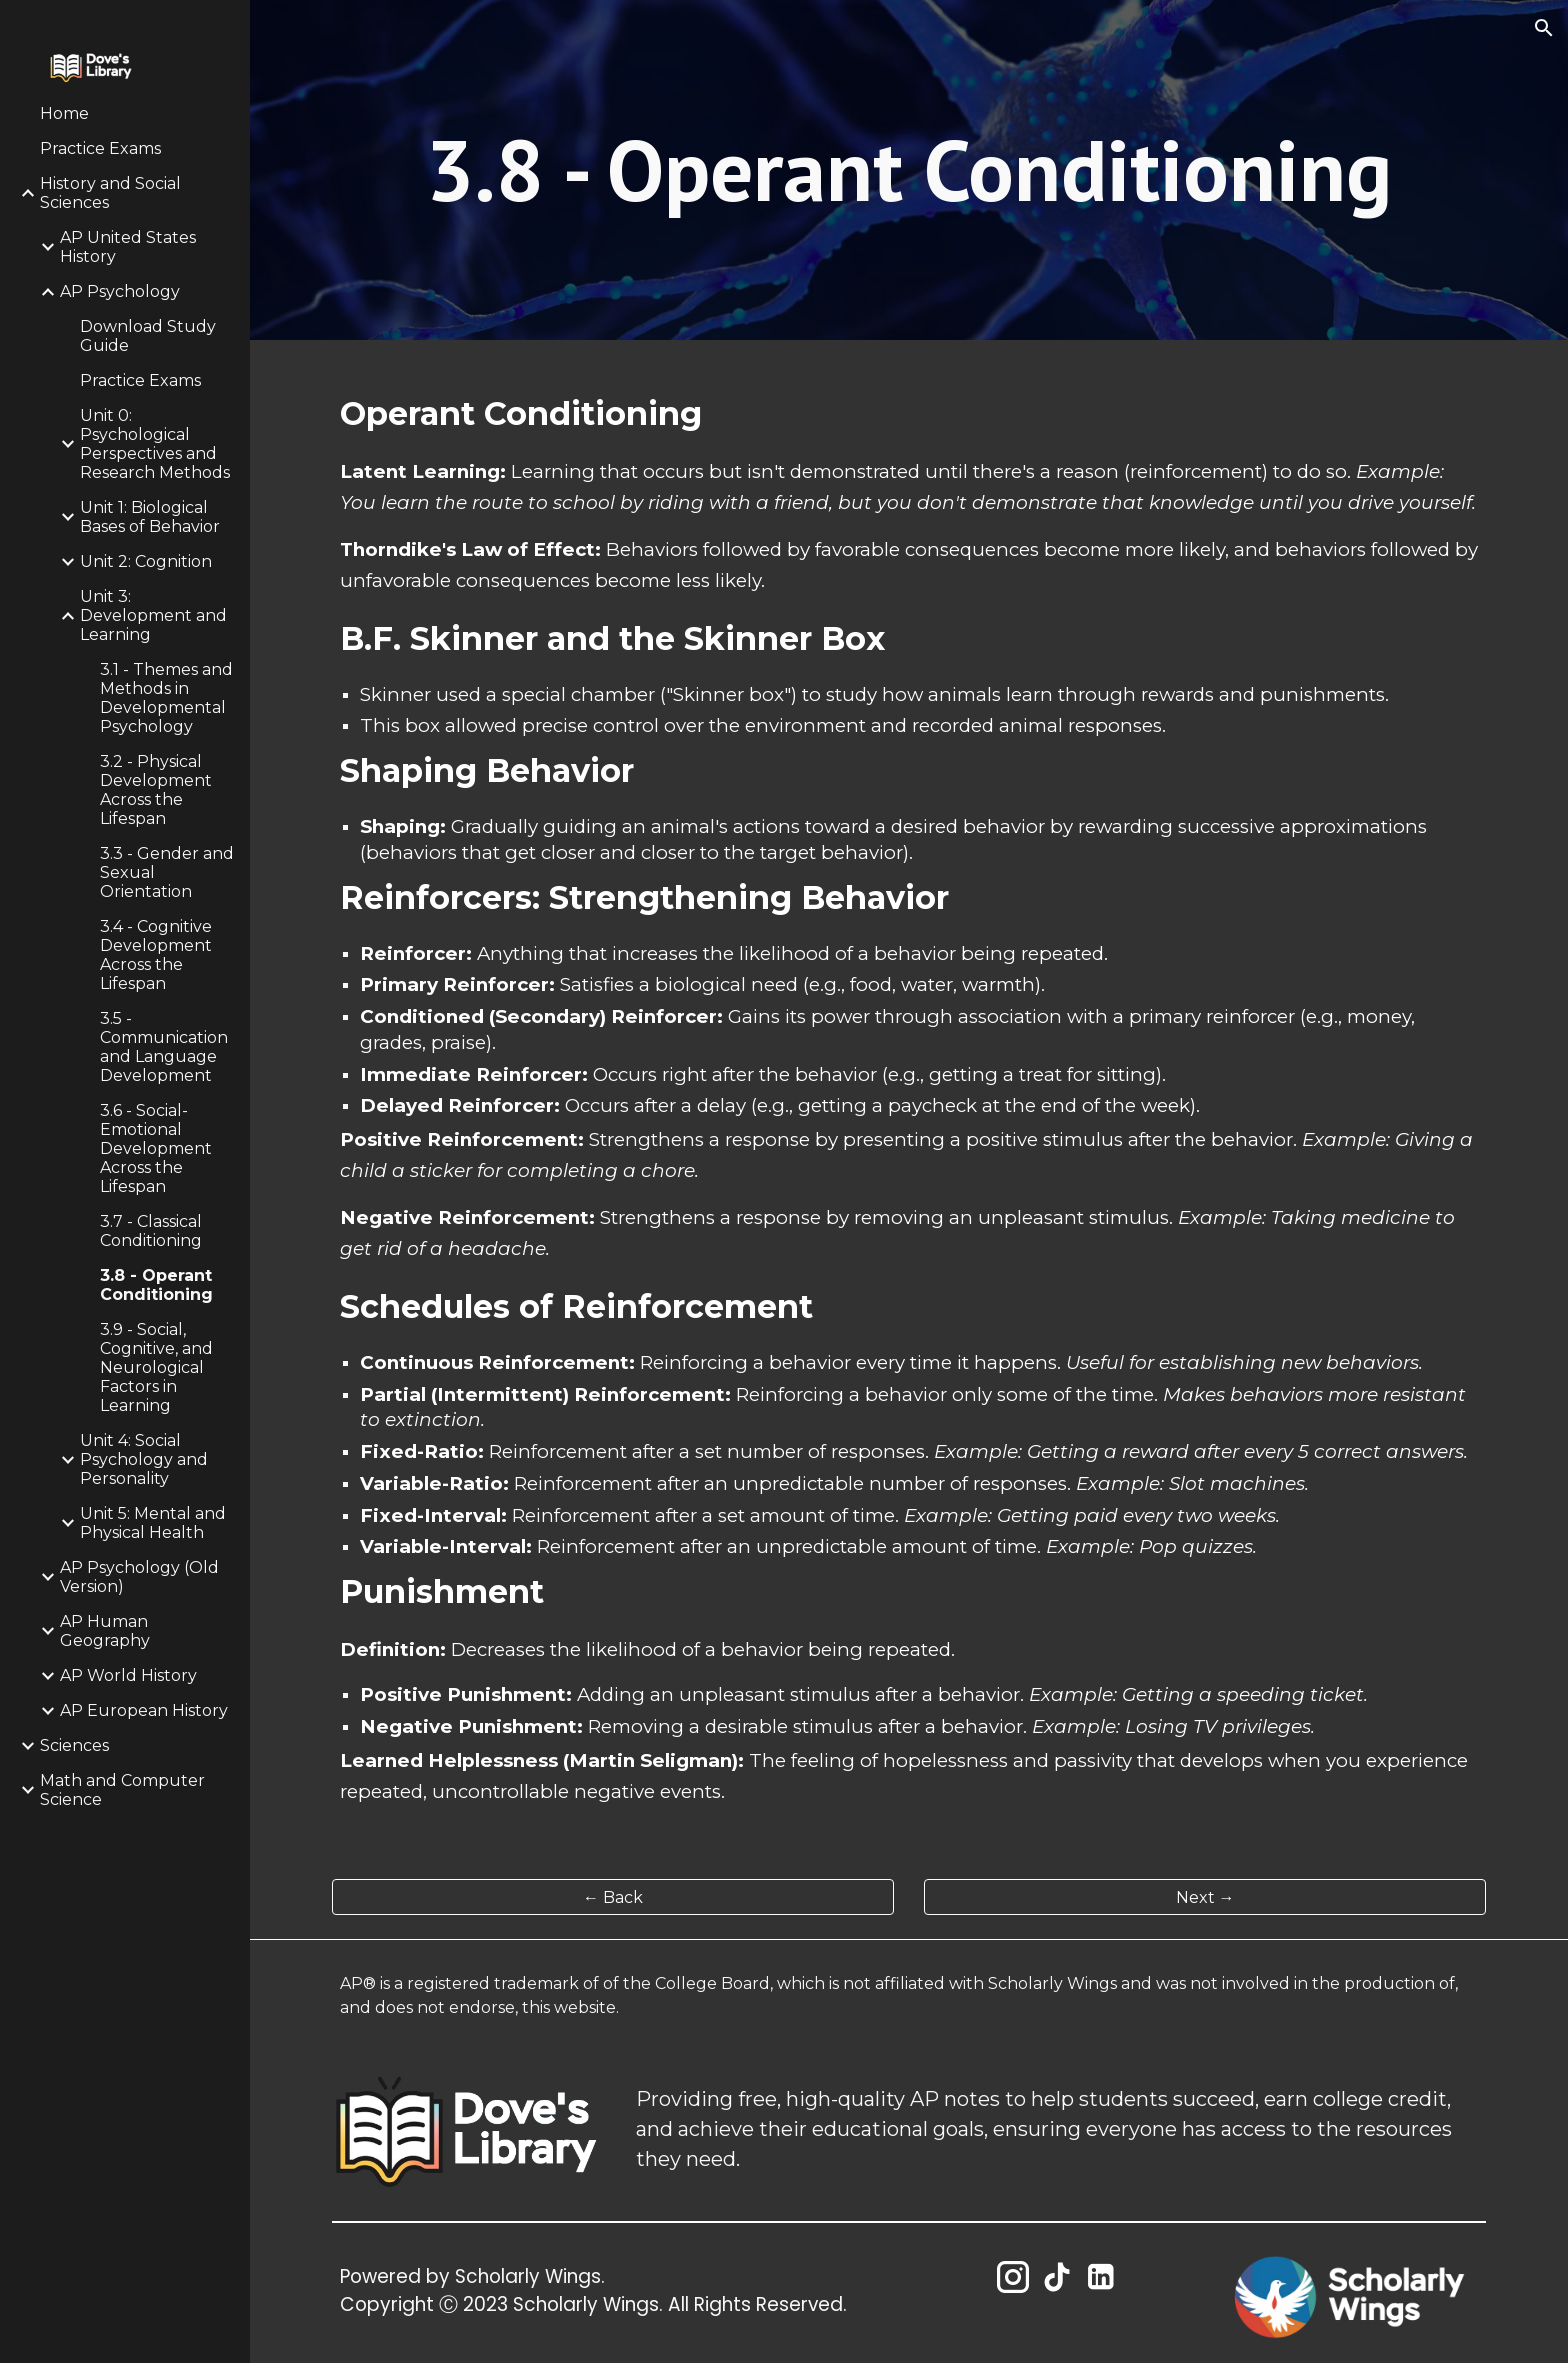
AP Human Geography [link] (105, 1631)
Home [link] (64, 113)
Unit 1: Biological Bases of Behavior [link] (150, 517)
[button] (1544, 28)
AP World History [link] (128, 1675)
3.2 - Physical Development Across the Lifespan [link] (156, 790)
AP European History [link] (144, 1710)
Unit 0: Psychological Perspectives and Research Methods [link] (155, 444)
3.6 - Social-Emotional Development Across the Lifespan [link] (156, 1148)
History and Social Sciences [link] (110, 193)
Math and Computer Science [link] (122, 1790)
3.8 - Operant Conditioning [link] (156, 1285)
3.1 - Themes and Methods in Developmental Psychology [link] (166, 698)
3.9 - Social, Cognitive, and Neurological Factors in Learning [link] (156, 1367)
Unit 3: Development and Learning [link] (153, 615)
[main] (909, 170)
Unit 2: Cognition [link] (146, 561)
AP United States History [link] (128, 247)
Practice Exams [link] (100, 148)
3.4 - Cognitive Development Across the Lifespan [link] (156, 955)
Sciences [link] (74, 1745)
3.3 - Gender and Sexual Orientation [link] (167, 872)
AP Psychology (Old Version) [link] (139, 1577)
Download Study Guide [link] (148, 336)
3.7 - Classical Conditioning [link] (151, 1231)
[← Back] (613, 1897)
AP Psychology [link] (120, 291)
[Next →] (1205, 1897)
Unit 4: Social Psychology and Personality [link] (144, 1459)
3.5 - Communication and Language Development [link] (164, 1047)
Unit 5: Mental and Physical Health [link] (153, 1523)
